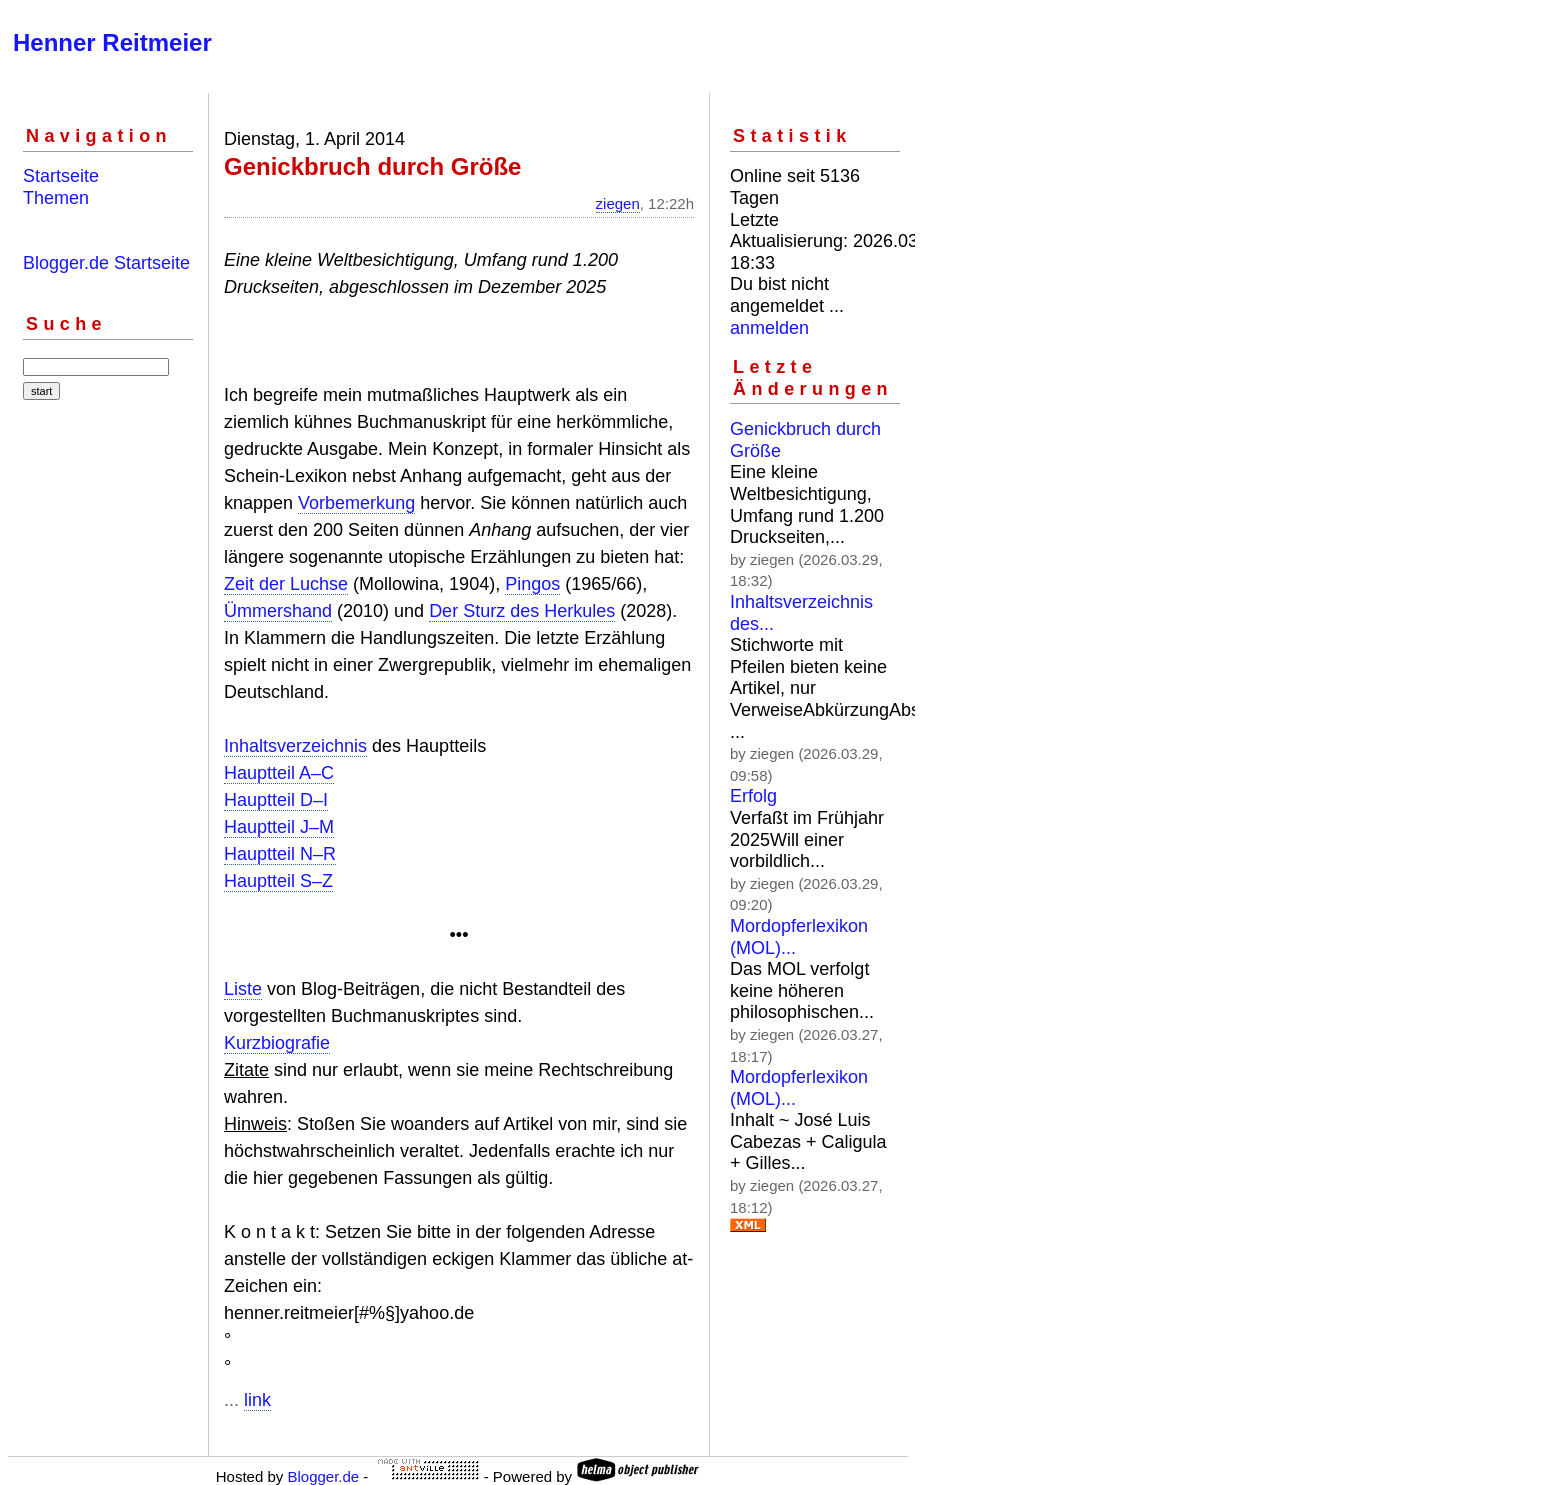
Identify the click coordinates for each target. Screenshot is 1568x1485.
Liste (243, 989)
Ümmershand (278, 611)
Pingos (532, 584)
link (257, 1400)
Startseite (61, 176)
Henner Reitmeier (112, 42)
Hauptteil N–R (280, 854)
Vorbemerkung (356, 503)
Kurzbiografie (277, 1043)
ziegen (618, 203)
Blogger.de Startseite (106, 263)
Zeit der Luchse (286, 584)
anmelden (769, 328)
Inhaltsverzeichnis (295, 746)
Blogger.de (323, 1476)
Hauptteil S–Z (278, 881)
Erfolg (753, 796)
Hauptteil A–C (279, 773)
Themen (56, 198)
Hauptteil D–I (276, 800)
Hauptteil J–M (279, 827)
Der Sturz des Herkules (522, 611)
